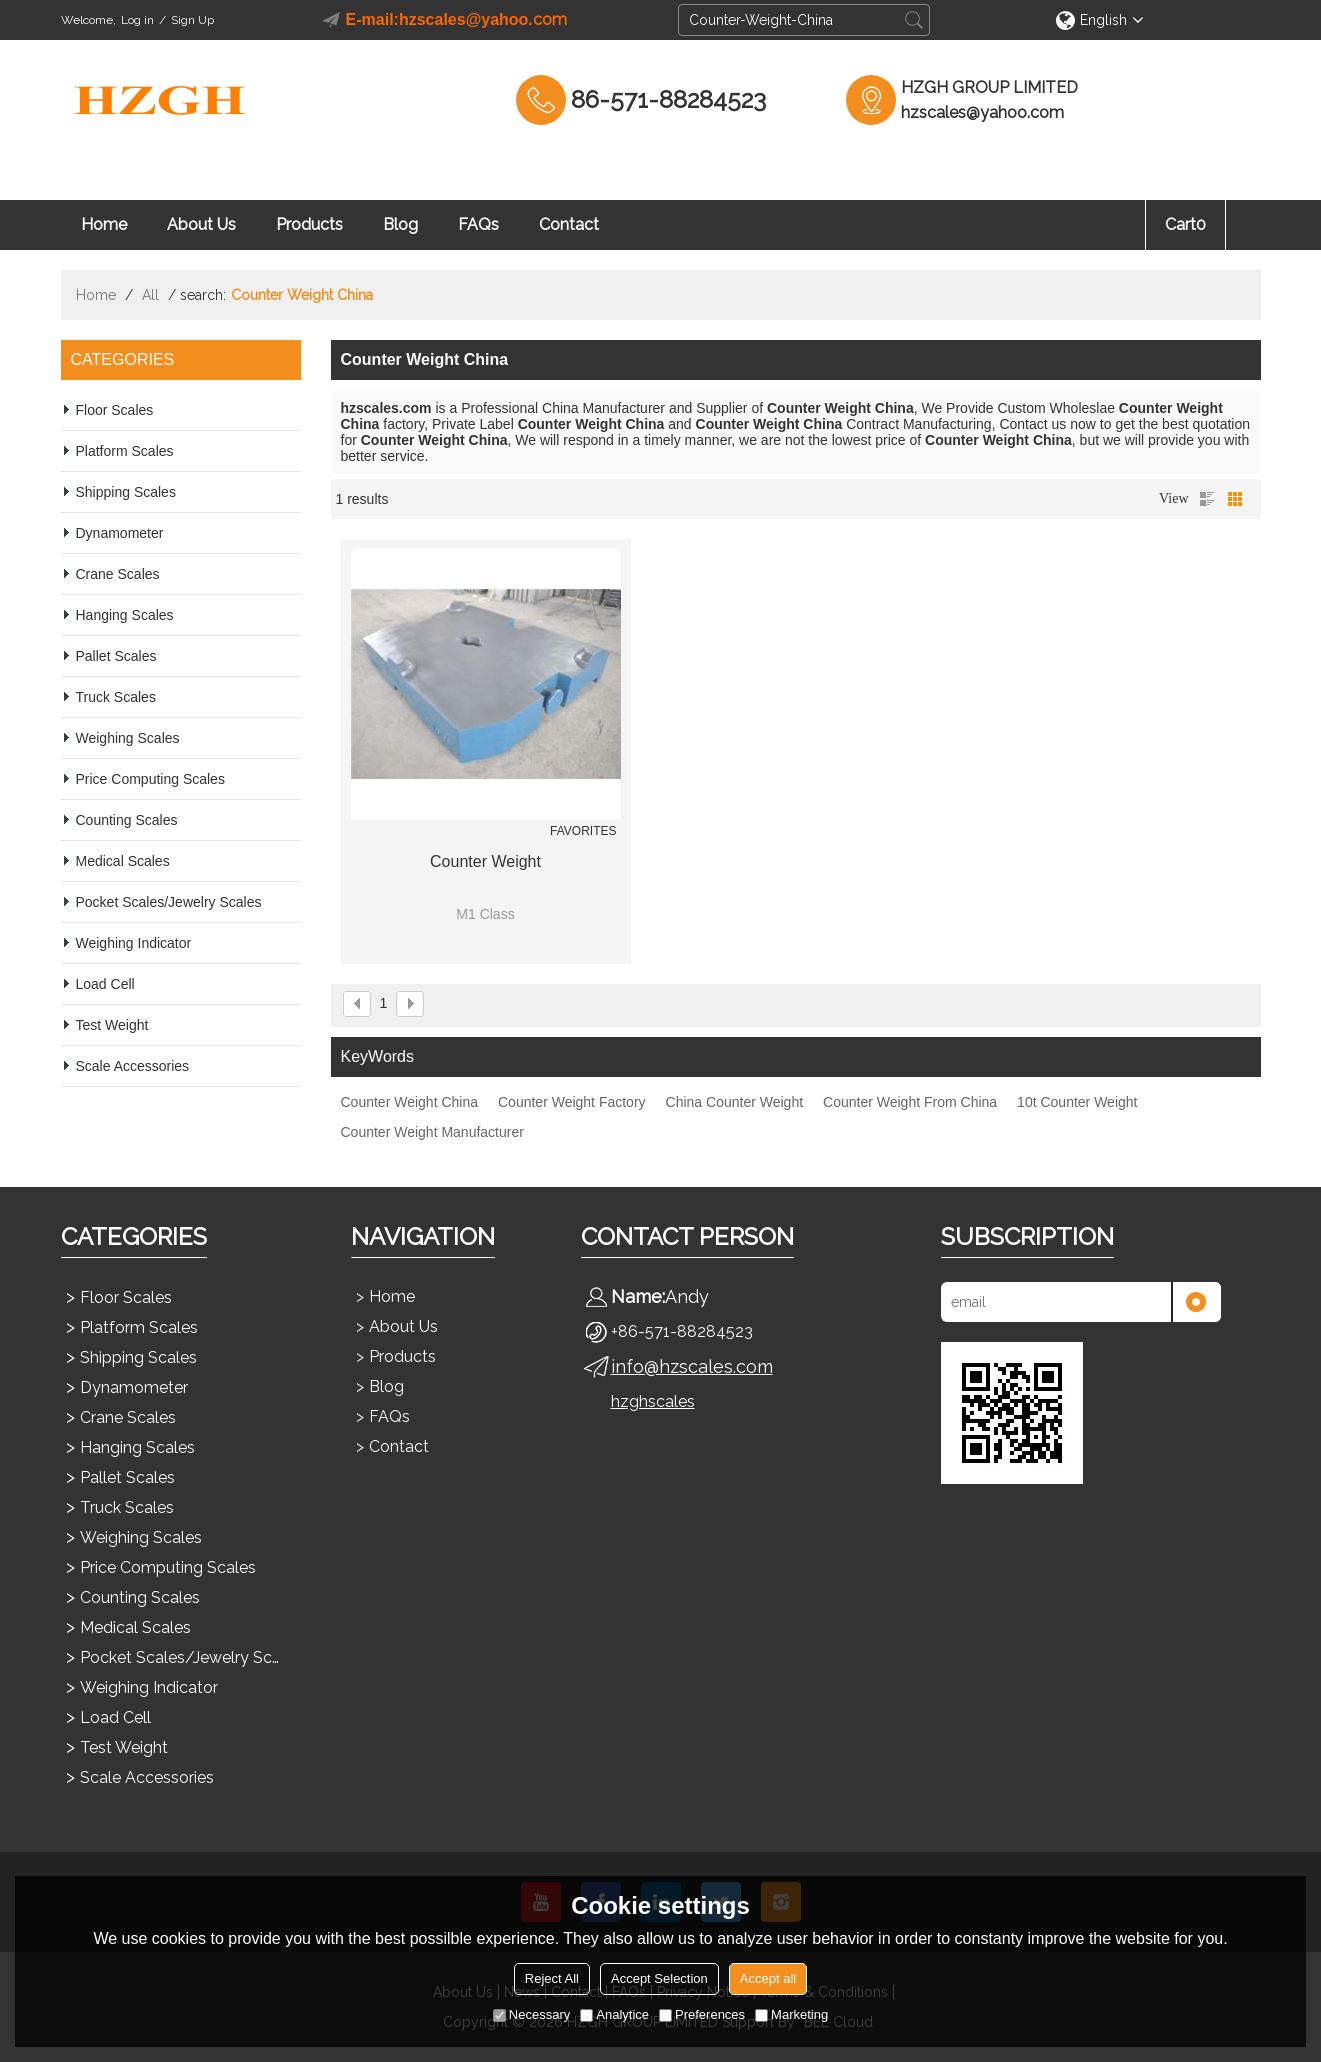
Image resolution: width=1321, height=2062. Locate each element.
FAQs (478, 224)
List (1207, 499)
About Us (201, 224)
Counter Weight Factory (572, 1102)
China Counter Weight (734, 1102)
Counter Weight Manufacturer (432, 1132)
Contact (569, 224)
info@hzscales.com (692, 1366)
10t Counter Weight (1077, 1102)
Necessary (531, 2014)
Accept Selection (659, 1978)
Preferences (702, 2014)
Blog (400, 224)
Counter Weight (485, 861)
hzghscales (653, 1401)
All (150, 295)
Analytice (614, 2014)
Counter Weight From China (910, 1102)
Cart (1185, 224)
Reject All (552, 1978)
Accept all (768, 1978)
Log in (137, 20)
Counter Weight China (409, 1102)
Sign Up (192, 20)
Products (309, 224)
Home (104, 224)
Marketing (791, 2014)
